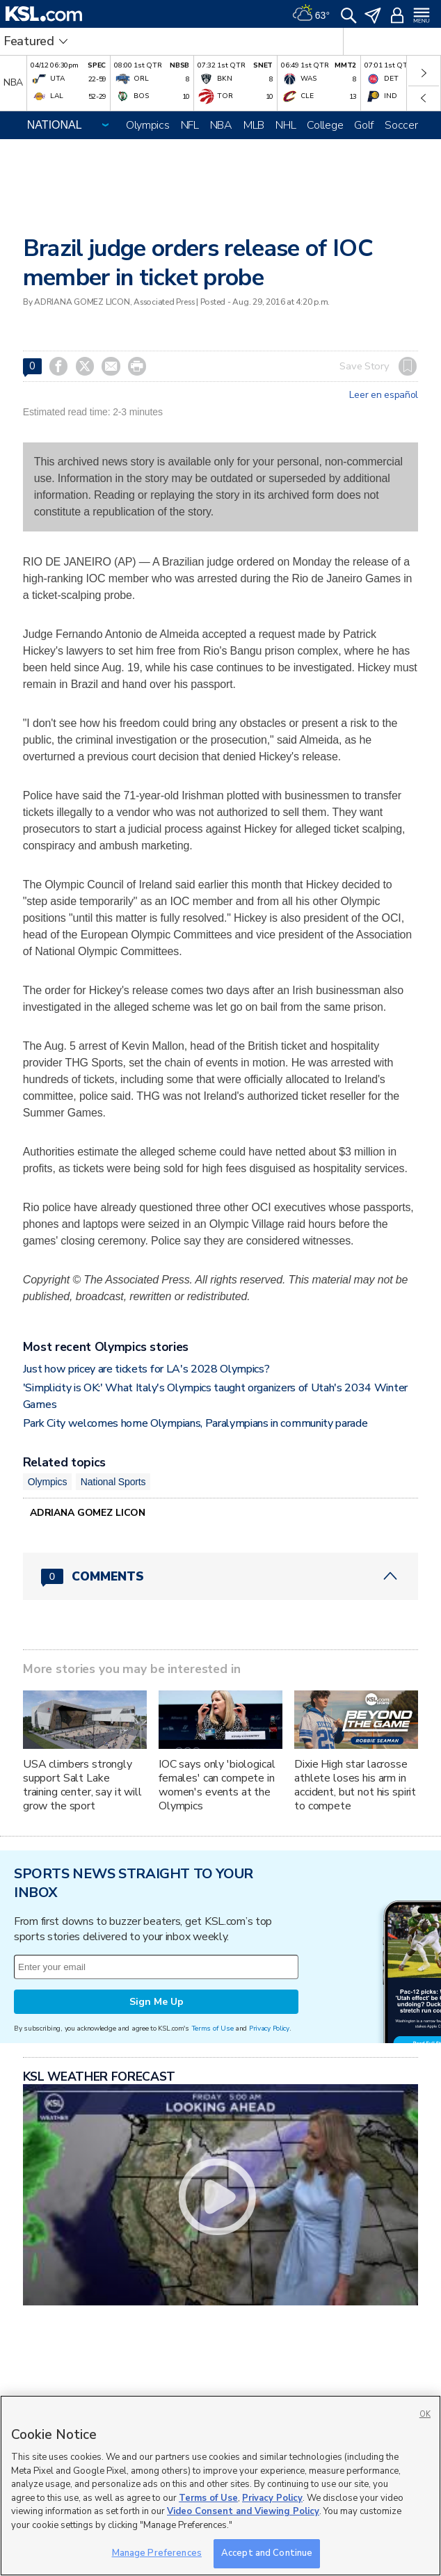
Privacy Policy (269, 2028)
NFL (190, 125)
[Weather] (311, 14)
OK (425, 2414)
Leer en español (383, 395)
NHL (285, 125)
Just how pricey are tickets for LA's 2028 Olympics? (146, 1369)
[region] (220, 2485)
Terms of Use (212, 2028)
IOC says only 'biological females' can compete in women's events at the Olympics (217, 1785)
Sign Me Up (156, 2001)
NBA (221, 125)
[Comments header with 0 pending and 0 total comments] (220, 1576)
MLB (253, 125)
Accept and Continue (266, 2553)
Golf (364, 125)
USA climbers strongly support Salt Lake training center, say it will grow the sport (82, 1785)
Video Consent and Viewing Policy (243, 2511)
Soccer (401, 125)
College (325, 125)
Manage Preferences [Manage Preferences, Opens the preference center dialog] (157, 2553)
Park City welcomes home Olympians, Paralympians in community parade (195, 1423)
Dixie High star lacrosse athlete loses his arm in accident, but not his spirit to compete (355, 1785)
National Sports (113, 1481)
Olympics (148, 125)
